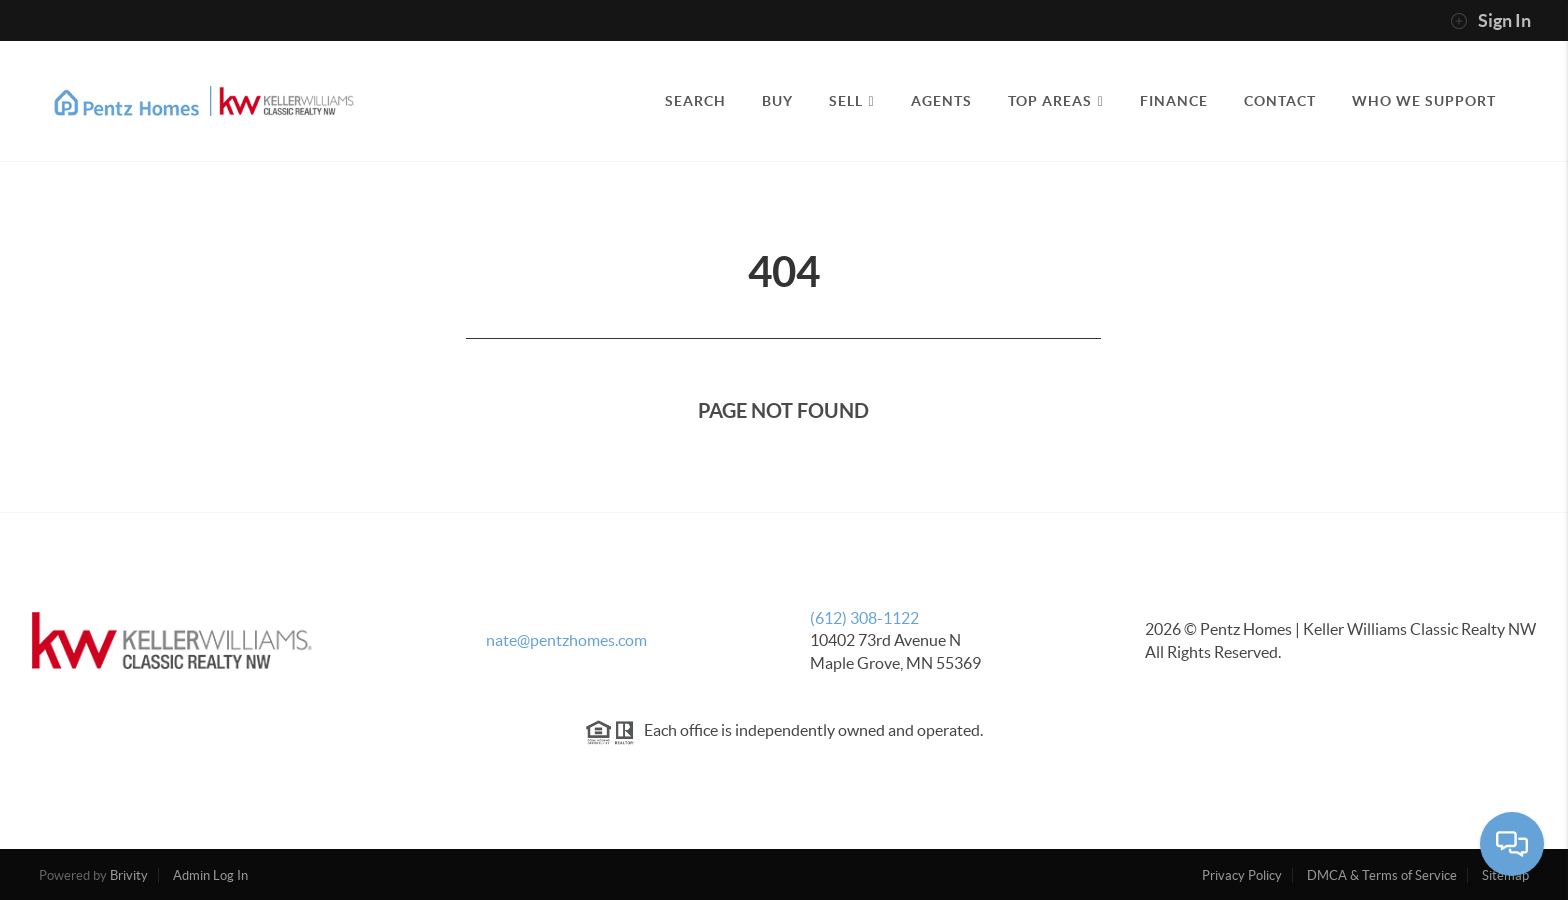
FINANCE (1174, 101)
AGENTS (941, 101)
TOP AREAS (1056, 101)
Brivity (129, 875)
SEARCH (695, 101)
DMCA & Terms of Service (1382, 875)
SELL (852, 101)
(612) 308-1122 (864, 618)
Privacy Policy (1242, 875)
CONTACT (1280, 101)
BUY (777, 101)
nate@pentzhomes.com (566, 640)
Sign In (1490, 21)
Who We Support (1424, 101)
